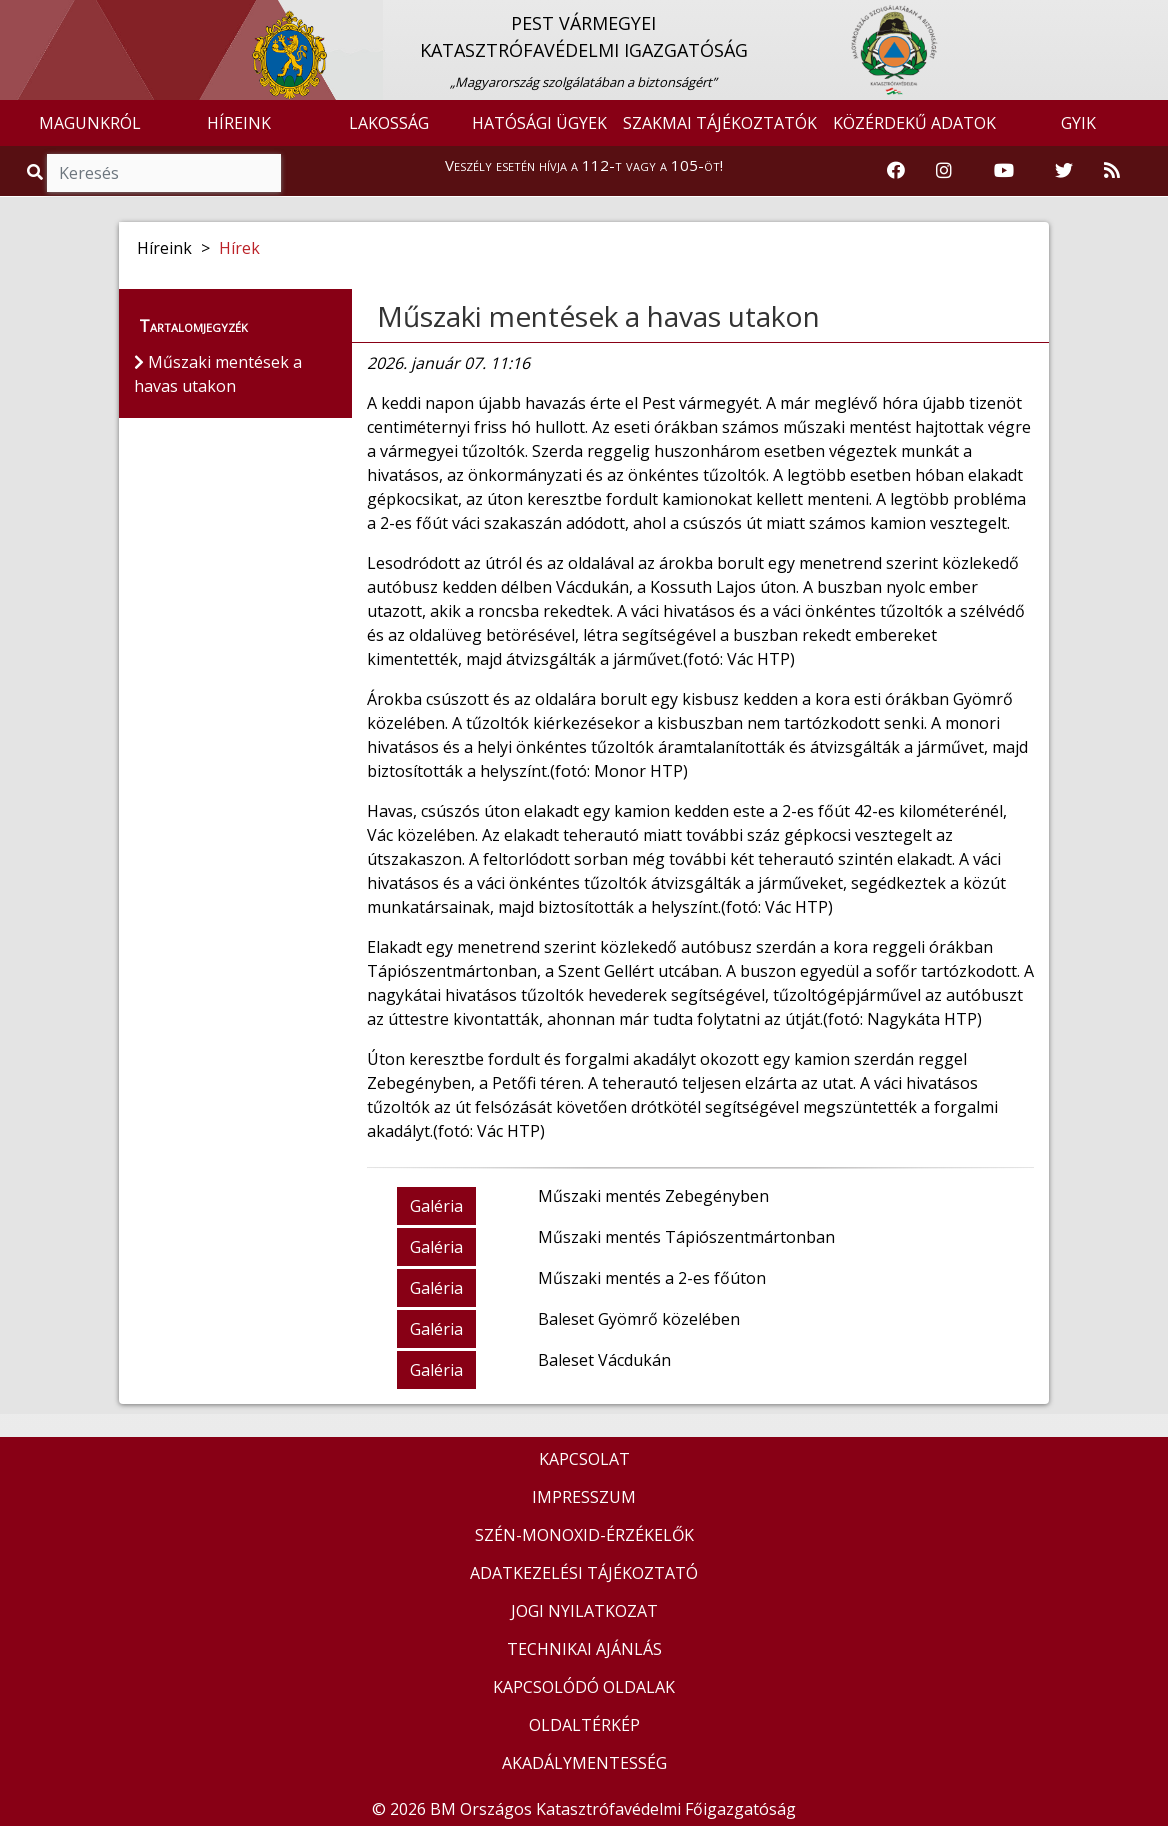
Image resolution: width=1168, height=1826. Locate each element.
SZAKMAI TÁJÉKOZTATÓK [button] (720, 123)
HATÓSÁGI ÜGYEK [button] (539, 123)
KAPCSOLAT (584, 1459)
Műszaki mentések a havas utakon (598, 316)
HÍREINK (239, 123)
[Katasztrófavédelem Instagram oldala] (944, 171)
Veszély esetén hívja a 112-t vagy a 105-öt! (584, 165)
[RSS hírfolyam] (1112, 171)
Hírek (239, 248)
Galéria (436, 1206)
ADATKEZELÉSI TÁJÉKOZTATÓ (584, 1573)
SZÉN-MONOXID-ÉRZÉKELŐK (584, 1535)
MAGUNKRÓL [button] (90, 123)
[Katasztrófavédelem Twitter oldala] (1064, 171)
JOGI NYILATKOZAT (584, 1611)
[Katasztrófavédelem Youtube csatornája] (1004, 171)
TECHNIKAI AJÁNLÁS (584, 1649)
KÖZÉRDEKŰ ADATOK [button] (914, 123)
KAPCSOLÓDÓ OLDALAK (584, 1687)
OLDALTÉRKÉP (584, 1725)
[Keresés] (164, 173)
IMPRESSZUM (584, 1497)
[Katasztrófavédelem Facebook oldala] (896, 171)
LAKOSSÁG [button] (389, 123)
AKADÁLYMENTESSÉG (584, 1763)
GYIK (1078, 123)
